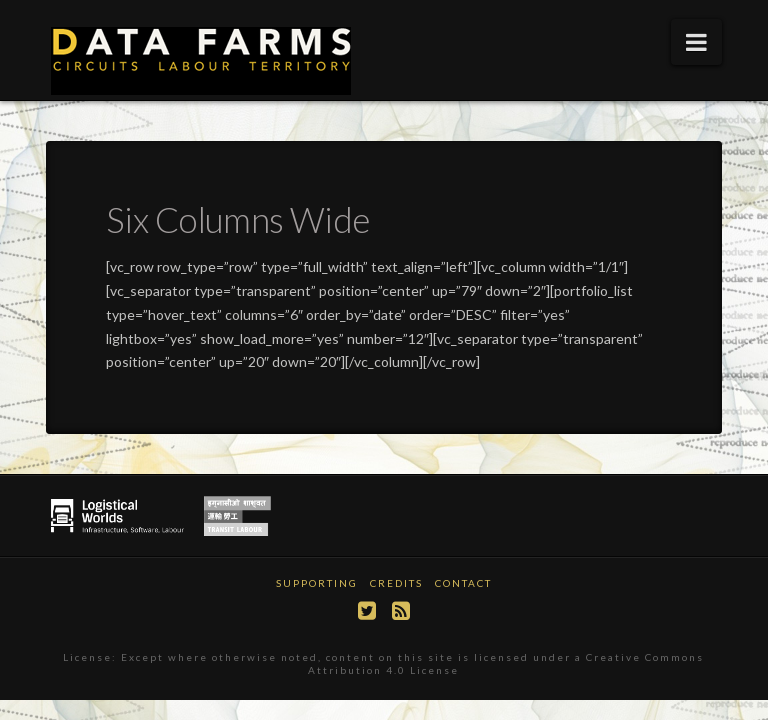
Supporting (317, 583)
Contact (463, 583)
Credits (396, 583)
